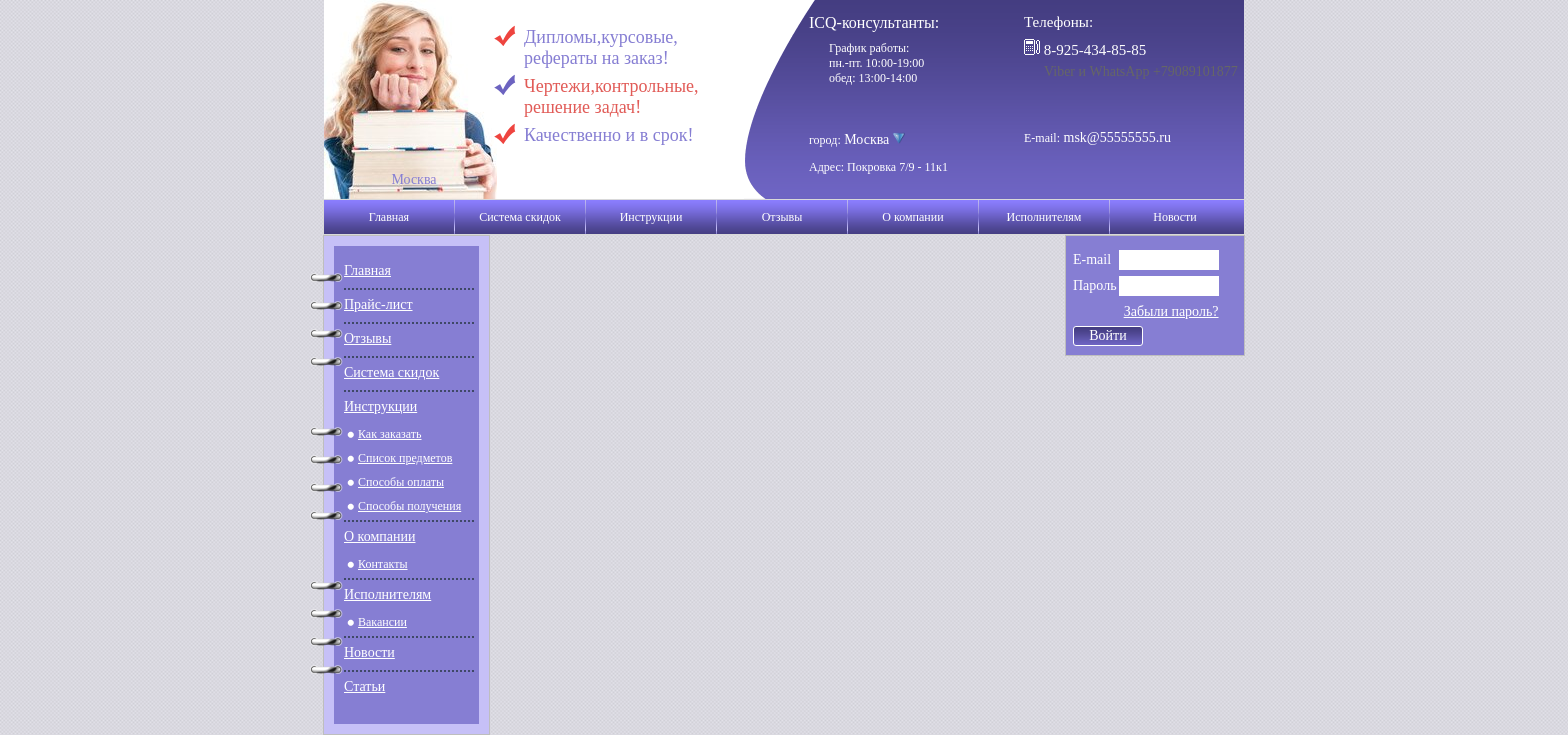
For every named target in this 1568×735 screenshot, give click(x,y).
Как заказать (390, 434)
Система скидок (520, 217)
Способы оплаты (401, 482)
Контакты (383, 564)
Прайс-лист (378, 304)
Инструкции (651, 217)
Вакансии (382, 622)
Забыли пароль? (1171, 311)
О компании (912, 217)
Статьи (364, 686)
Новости (1175, 217)
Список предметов (405, 458)
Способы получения (409, 506)
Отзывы (782, 217)
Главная (389, 217)
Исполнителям (1044, 217)
